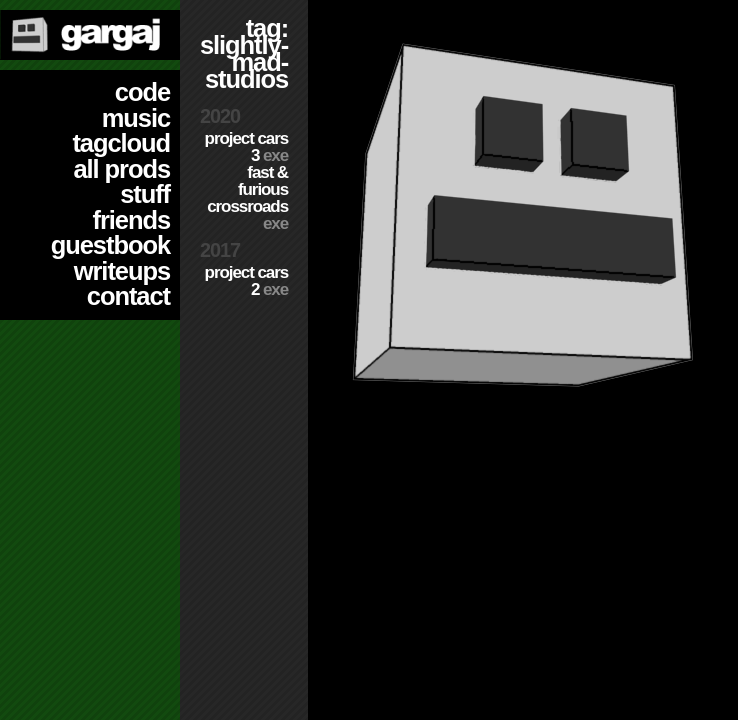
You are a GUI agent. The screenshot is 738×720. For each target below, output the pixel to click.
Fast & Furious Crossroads (247, 198)
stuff (145, 194)
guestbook (110, 245)
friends (131, 220)
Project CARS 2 (246, 281)
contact (128, 296)
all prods (121, 169)
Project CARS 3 (246, 147)
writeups (122, 271)
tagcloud (121, 143)
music (136, 118)
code (142, 92)
